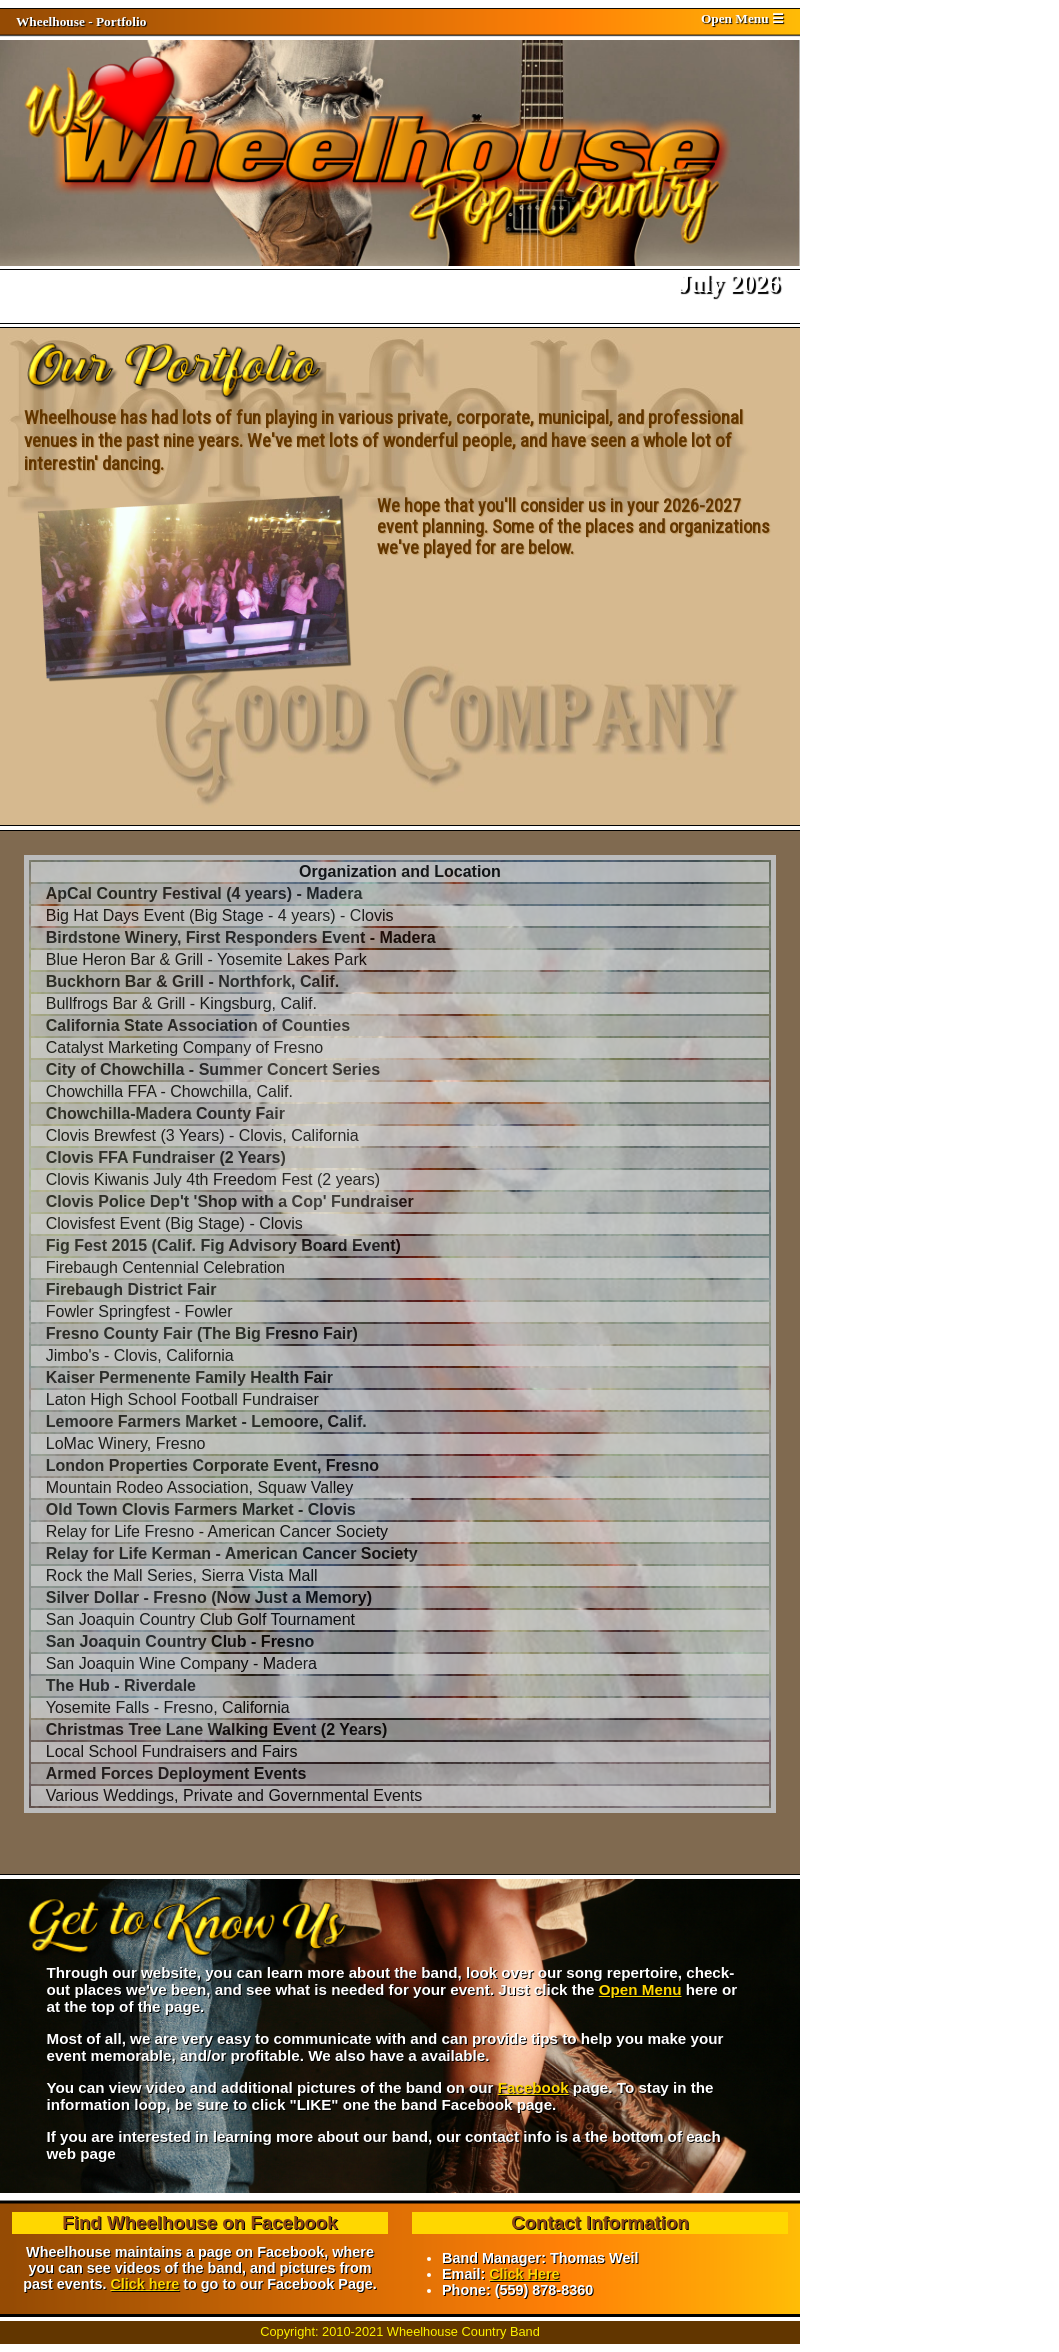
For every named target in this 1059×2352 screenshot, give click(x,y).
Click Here (524, 2274)
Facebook (533, 2087)
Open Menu (640, 1989)
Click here (144, 2284)
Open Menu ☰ (742, 18)
